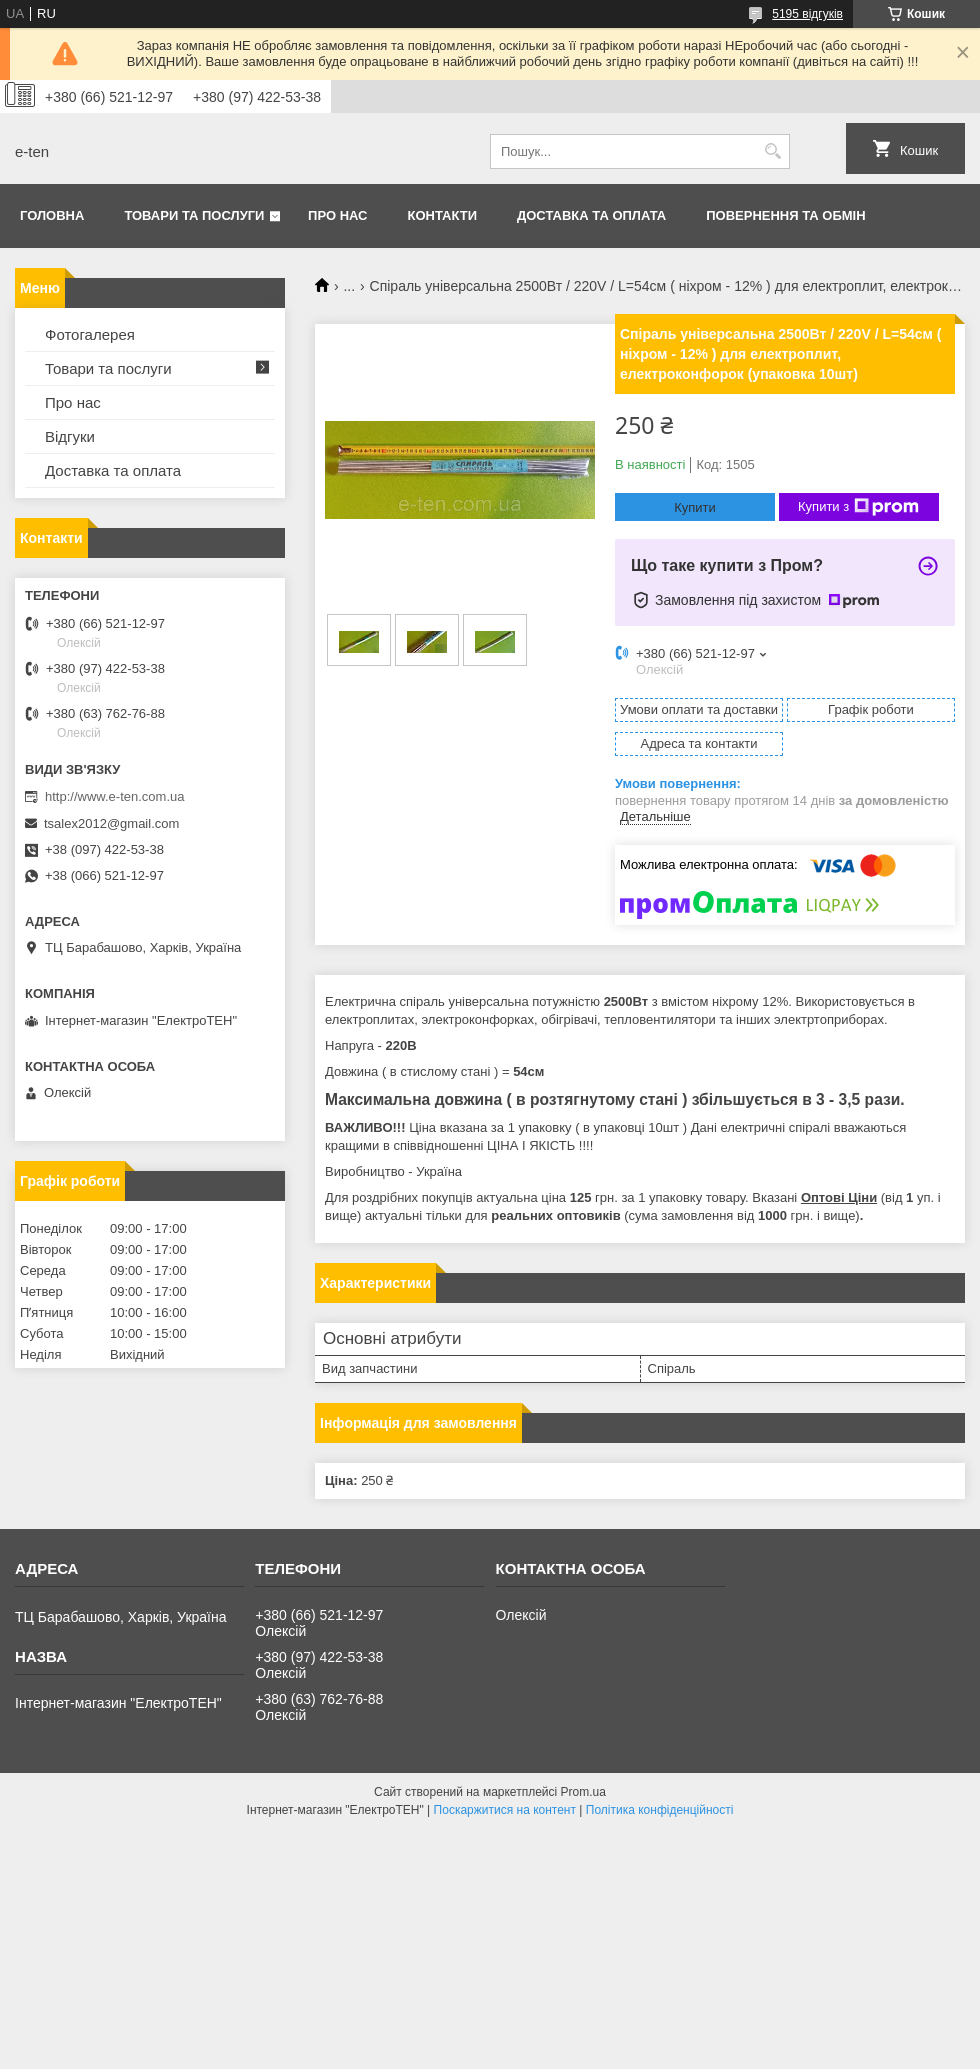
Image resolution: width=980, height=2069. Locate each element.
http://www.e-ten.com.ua (114, 796)
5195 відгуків (807, 14)
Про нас (337, 215)
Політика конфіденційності (660, 1810)
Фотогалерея (90, 334)
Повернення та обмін (785, 215)
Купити (695, 507)
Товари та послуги (194, 215)
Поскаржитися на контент (505, 1810)
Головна (52, 215)
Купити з (858, 507)
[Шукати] (772, 151)
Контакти (443, 215)
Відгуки (70, 436)
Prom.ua (583, 1792)
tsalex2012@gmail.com (111, 823)
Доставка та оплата (591, 215)
